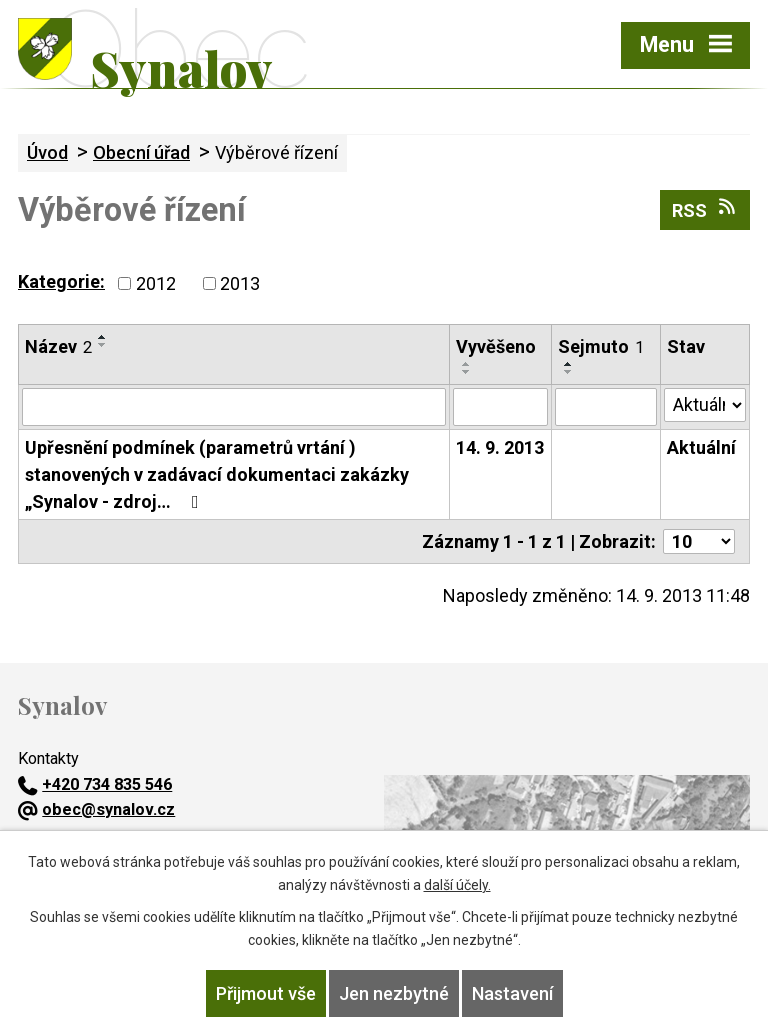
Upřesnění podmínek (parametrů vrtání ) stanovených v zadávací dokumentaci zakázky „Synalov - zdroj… (217, 474)
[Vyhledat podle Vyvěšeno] (500, 407)
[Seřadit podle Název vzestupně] (103, 337)
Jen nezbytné (394, 993)
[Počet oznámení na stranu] (699, 541)
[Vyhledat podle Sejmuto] (605, 407)
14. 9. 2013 (500, 447)
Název (58, 346)
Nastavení (512, 993)
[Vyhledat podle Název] (234, 407)
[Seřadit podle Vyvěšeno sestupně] (467, 372)
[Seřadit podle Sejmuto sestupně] (569, 372)
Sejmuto (601, 346)
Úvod (47, 152)
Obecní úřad (141, 152)
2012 (156, 283)
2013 (240, 283)
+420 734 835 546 (95, 784)
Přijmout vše (266, 993)
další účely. (457, 885)
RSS (705, 209)
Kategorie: (61, 281)
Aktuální (701, 447)
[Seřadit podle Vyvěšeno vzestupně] (467, 364)
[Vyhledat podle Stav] (705, 405)
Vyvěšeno (496, 346)
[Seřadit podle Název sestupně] (103, 345)
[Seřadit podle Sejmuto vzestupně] (569, 364)
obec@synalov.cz (96, 809)
